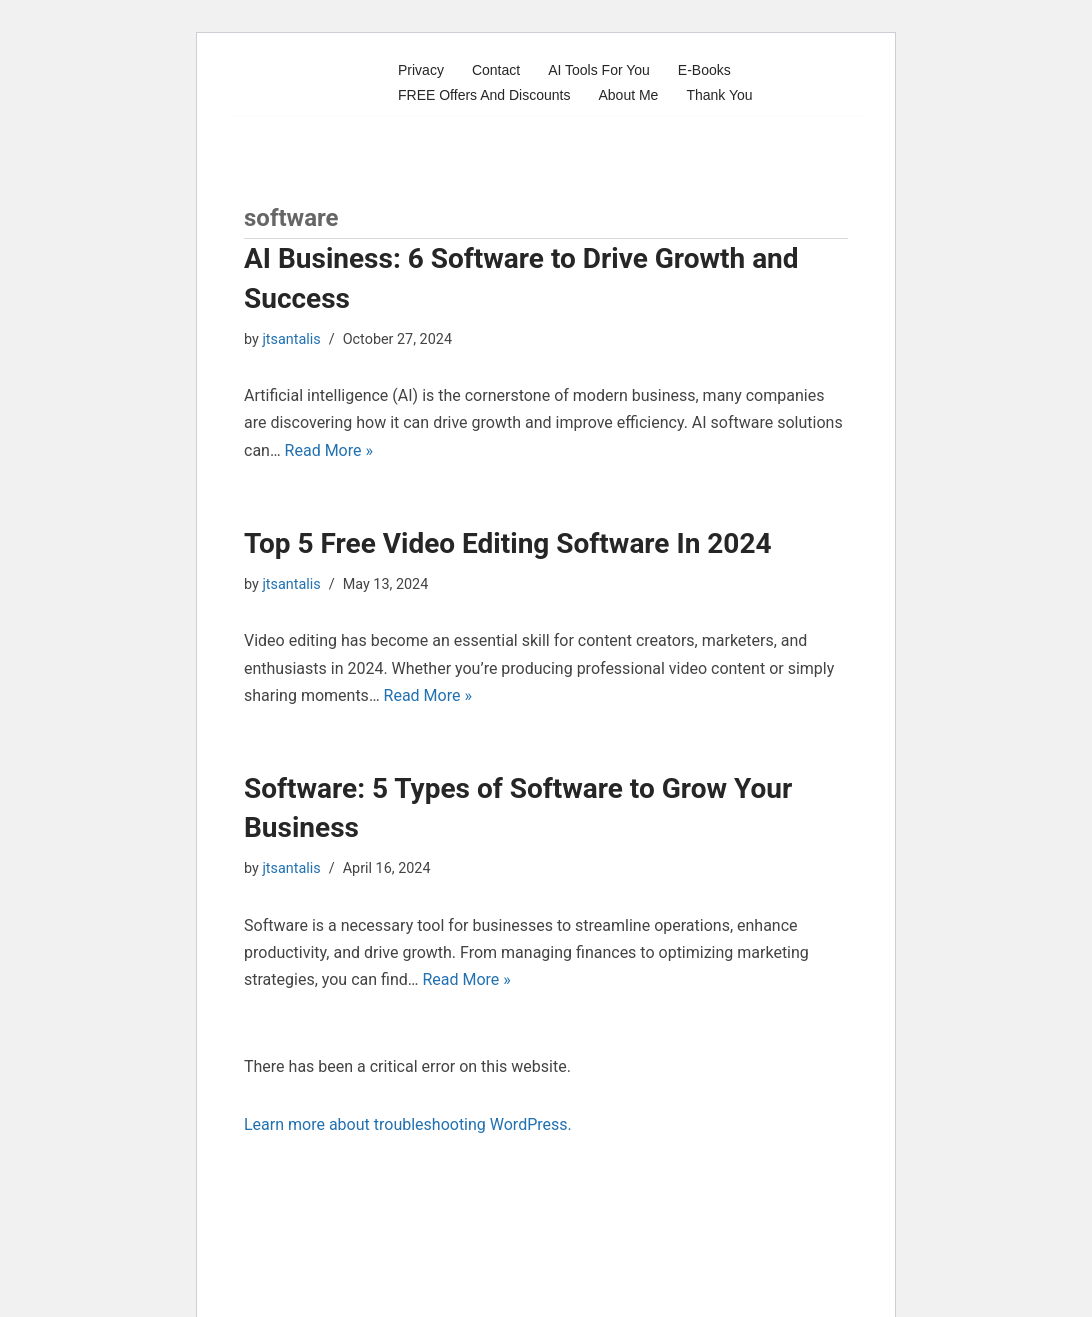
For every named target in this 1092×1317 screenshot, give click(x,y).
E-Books (704, 70)
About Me (628, 95)
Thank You (719, 95)
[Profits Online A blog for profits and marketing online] (304, 82)
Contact (496, 70)
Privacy (421, 70)
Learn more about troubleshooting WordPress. (408, 1124)
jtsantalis (291, 339)
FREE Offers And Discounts (484, 95)
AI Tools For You (599, 70)
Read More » (329, 450)
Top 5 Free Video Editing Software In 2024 (508, 543)
